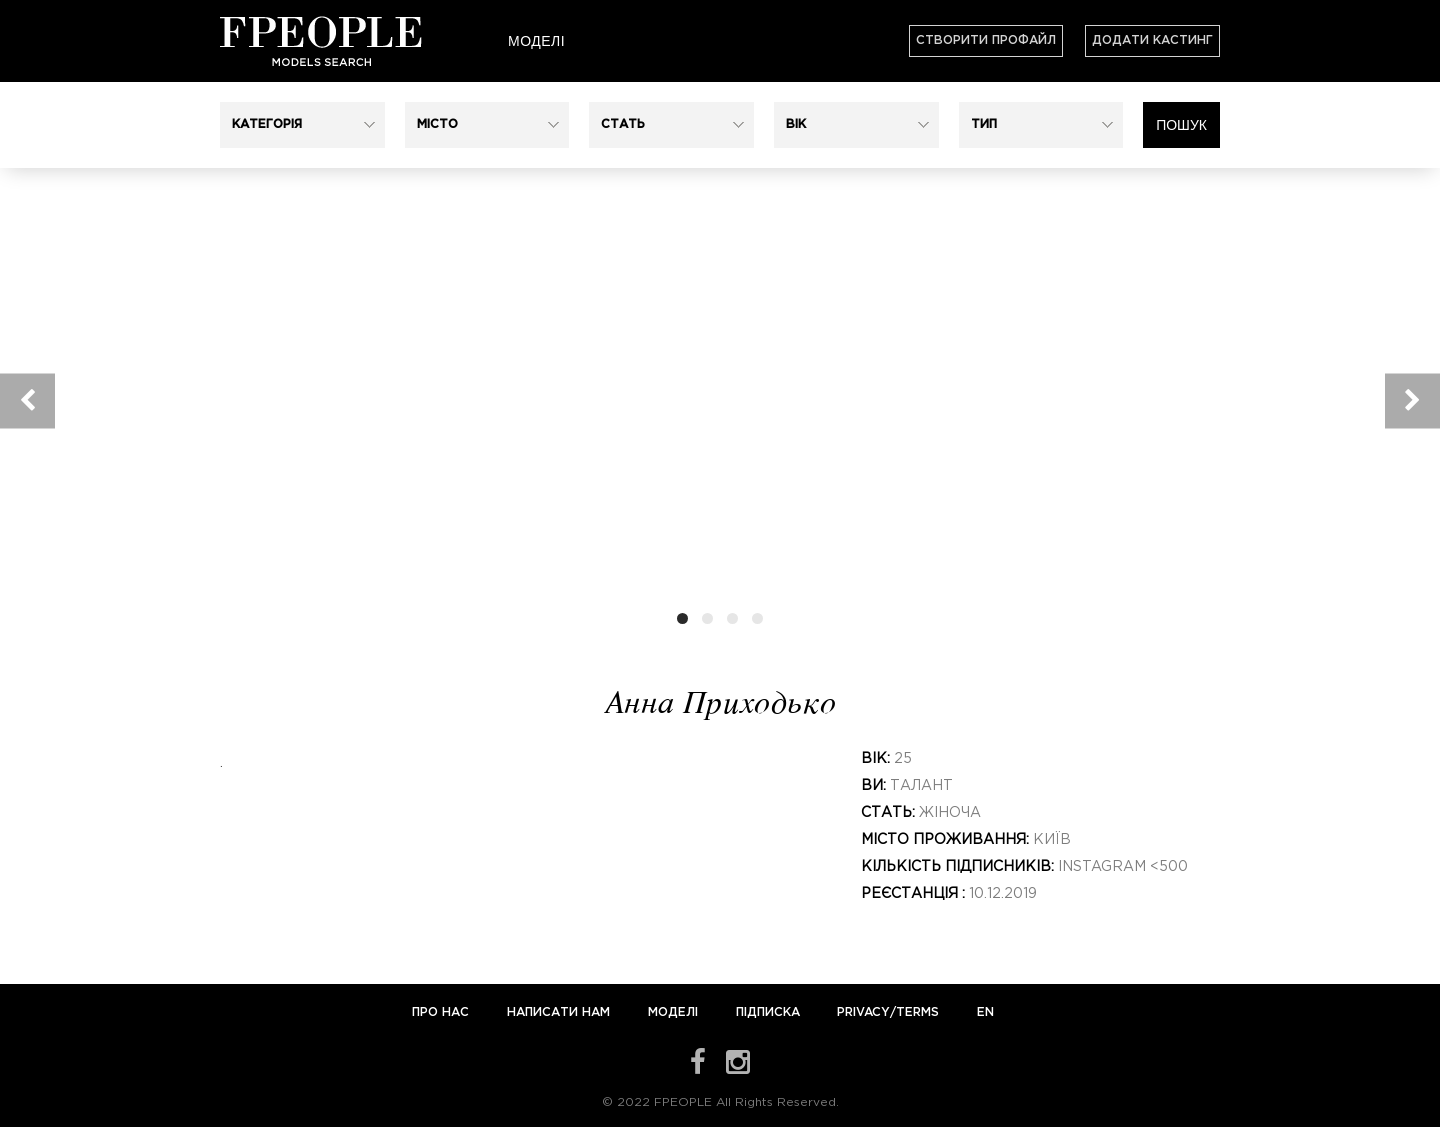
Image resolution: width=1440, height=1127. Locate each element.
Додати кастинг (1152, 40)
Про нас (442, 1012)
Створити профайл (986, 40)
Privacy (863, 1012)
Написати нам (560, 1012)
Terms (917, 1012)
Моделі (536, 41)
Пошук (1181, 125)
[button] (302, 125)
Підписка (768, 1012)
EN (985, 1012)
